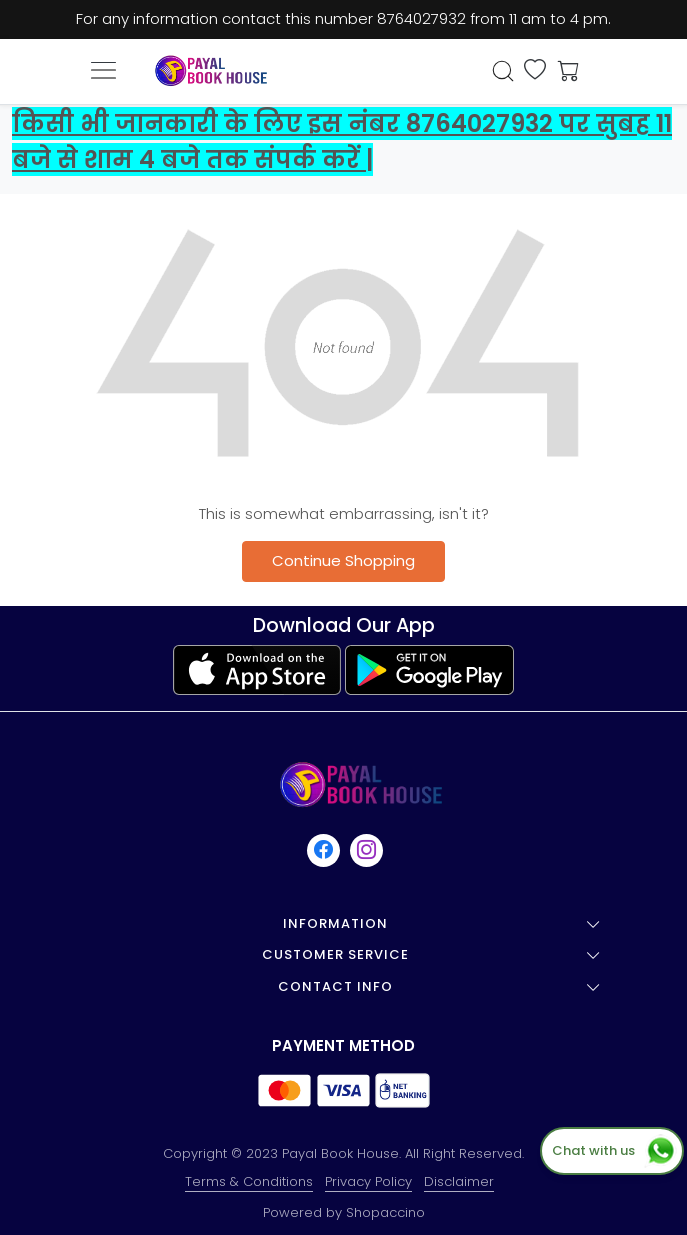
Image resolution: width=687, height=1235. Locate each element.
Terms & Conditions (249, 1181)
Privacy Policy (368, 1181)
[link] (503, 71)
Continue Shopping (343, 560)
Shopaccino (385, 1212)
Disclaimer (459, 1181)
